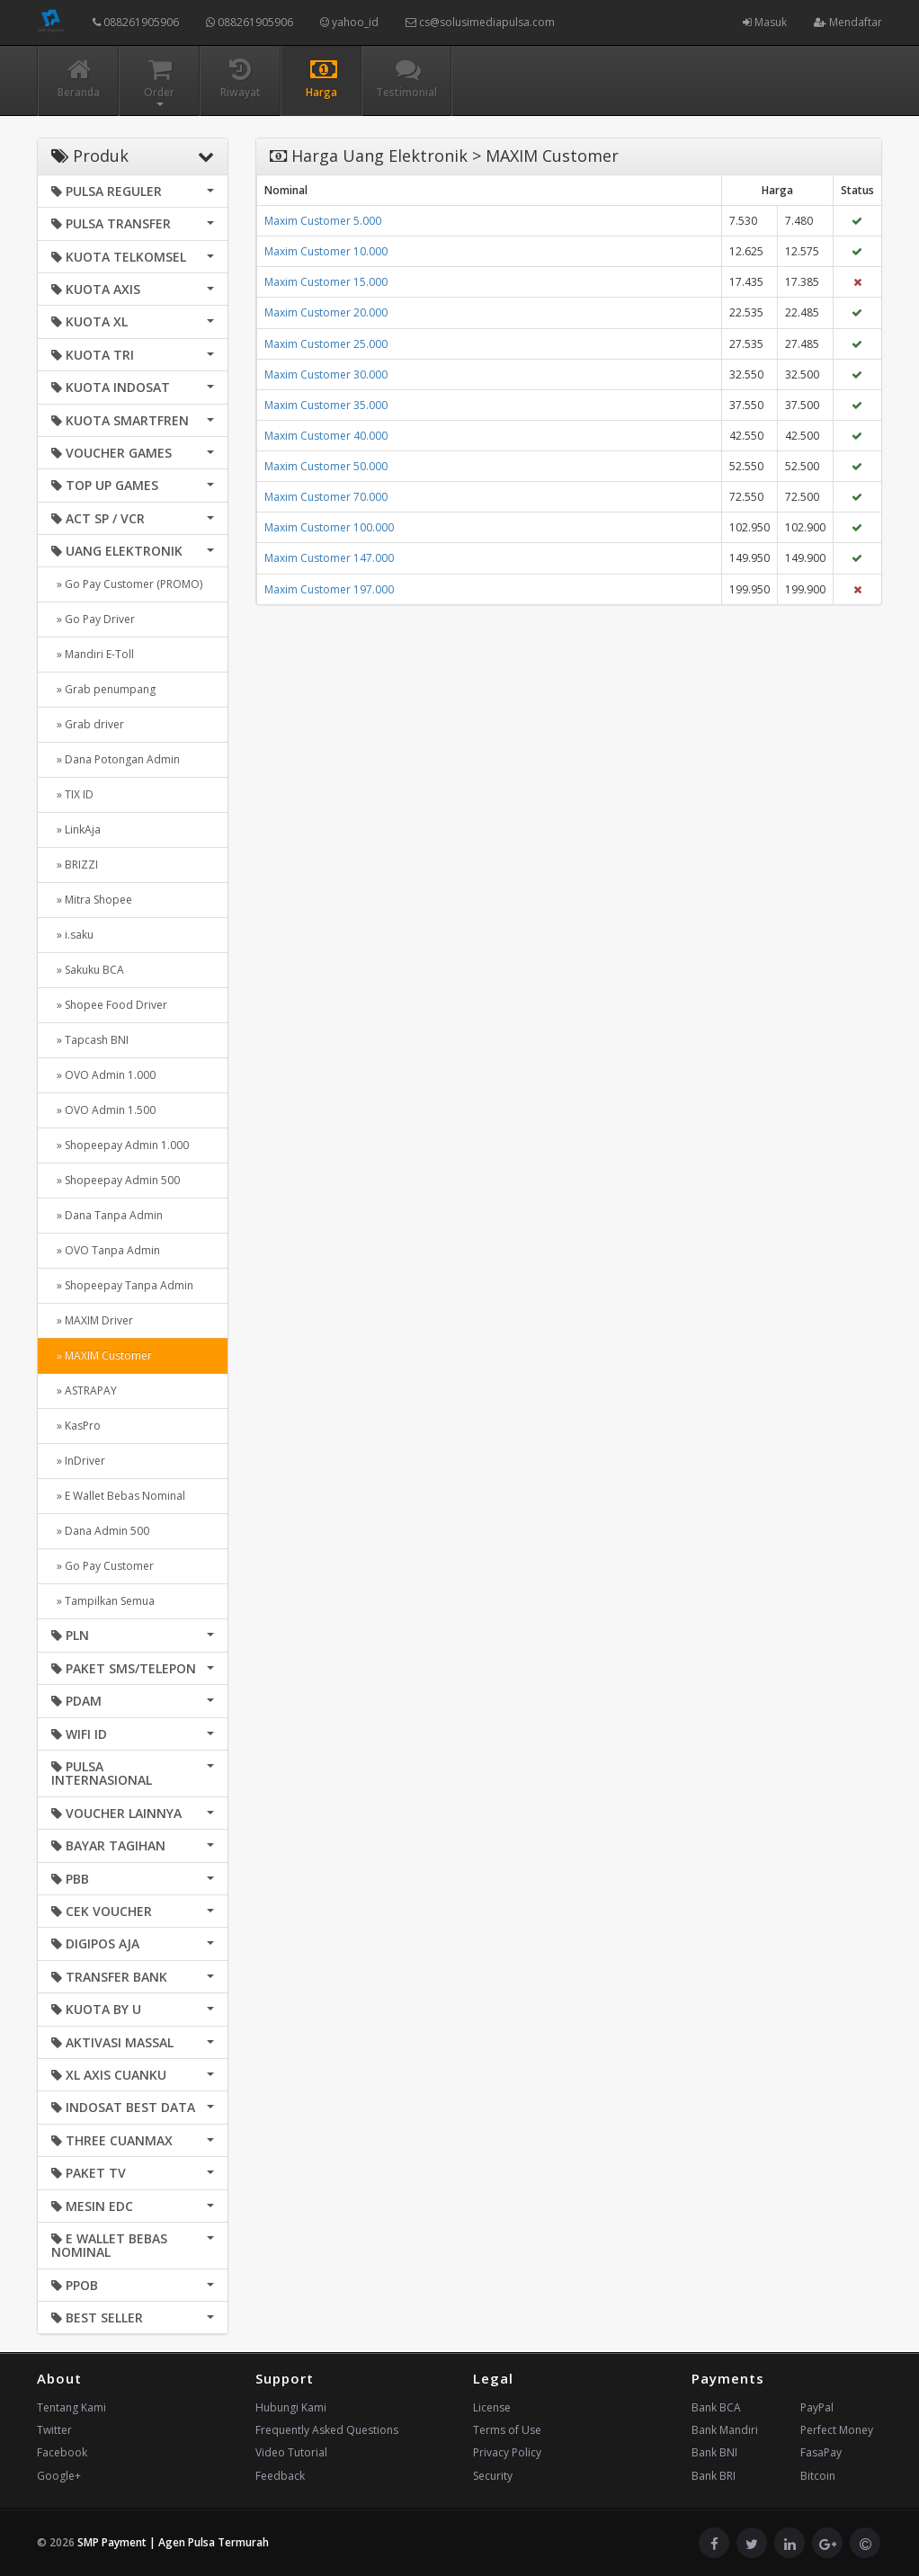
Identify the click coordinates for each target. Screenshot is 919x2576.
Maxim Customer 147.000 (329, 558)
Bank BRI (713, 2475)
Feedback (280, 2475)
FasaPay (821, 2452)
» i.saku (72, 934)
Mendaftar (848, 22)
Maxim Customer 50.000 (326, 466)
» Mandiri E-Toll (92, 654)
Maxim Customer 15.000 (326, 282)
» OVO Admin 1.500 (103, 1110)
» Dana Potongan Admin (115, 759)
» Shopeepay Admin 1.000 (120, 1145)
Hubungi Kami (290, 2407)
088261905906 (136, 22)
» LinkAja (76, 829)
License (492, 2407)
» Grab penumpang (103, 689)
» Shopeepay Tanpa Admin (122, 1285)
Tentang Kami (71, 2407)
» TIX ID (72, 794)
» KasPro (76, 1425)
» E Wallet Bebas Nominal (118, 1495)
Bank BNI (714, 2452)
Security (493, 2475)
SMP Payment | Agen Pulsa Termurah (173, 2542)
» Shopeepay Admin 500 (115, 1180)
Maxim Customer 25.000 (326, 344)
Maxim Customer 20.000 (326, 312)
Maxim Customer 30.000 (326, 374)
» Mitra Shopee (91, 899)
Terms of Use (507, 2430)
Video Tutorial (291, 2452)
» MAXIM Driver (92, 1320)
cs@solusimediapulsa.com (480, 22)
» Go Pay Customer (102, 1565)
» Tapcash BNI (90, 1039)
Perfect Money (836, 2430)
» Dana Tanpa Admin (107, 1215)
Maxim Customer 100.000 (329, 527)
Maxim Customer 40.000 (326, 435)
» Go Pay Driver (93, 619)
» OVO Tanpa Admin (105, 1250)
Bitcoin (817, 2475)
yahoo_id (349, 22)
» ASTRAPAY (84, 1390)
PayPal (817, 2407)
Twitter (54, 2430)
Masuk (765, 22)
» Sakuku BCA (87, 969)
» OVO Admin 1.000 (103, 1075)
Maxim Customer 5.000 (322, 220)
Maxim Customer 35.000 (326, 405)
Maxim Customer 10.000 (326, 251)
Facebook (62, 2452)
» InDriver (78, 1460)
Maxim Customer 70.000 (326, 496)
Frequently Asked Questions (326, 2430)
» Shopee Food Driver (109, 1004)
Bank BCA (716, 2407)
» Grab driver (87, 724)
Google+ (59, 2475)
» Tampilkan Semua (103, 1601)
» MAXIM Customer (101, 1355)
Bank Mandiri (724, 2430)
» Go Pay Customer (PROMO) (126, 584)
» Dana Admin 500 (100, 1530)
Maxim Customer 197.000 (329, 589)
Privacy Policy (507, 2452)
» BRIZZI (74, 864)
